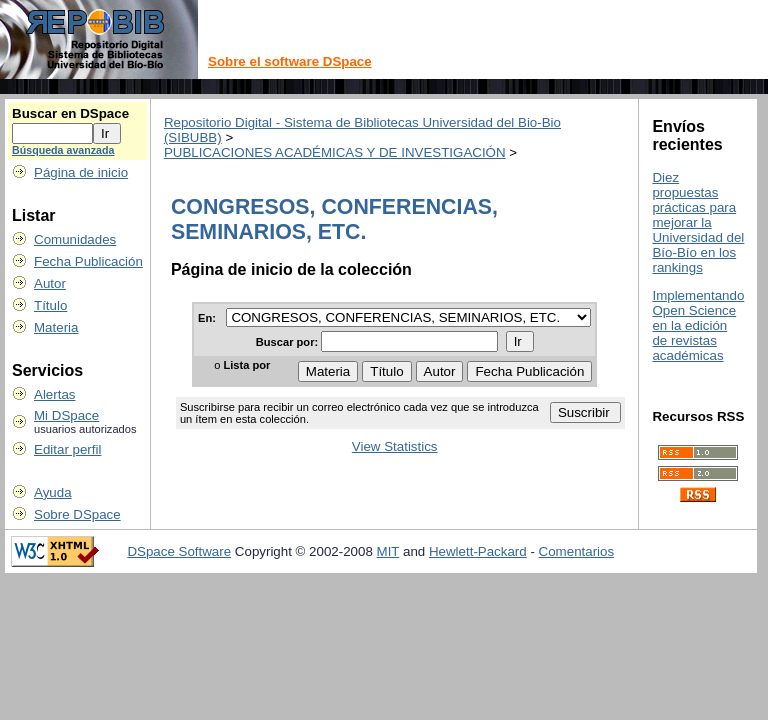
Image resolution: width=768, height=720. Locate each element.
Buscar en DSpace (70, 113)
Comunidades (75, 239)
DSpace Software (179, 551)
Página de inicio (81, 172)
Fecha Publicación (88, 261)
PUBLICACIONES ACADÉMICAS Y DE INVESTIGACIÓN (335, 152)
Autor (50, 283)
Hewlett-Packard (478, 551)
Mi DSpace (66, 415)
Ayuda (53, 492)
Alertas (54, 394)
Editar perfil (67, 449)
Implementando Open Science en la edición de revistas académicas (698, 325)
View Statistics (395, 446)
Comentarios (577, 551)
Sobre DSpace (77, 514)
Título (50, 305)
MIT (388, 551)
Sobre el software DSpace (290, 61)
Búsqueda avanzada (63, 150)
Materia (56, 327)
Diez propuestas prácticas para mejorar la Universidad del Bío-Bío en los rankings (698, 222)
